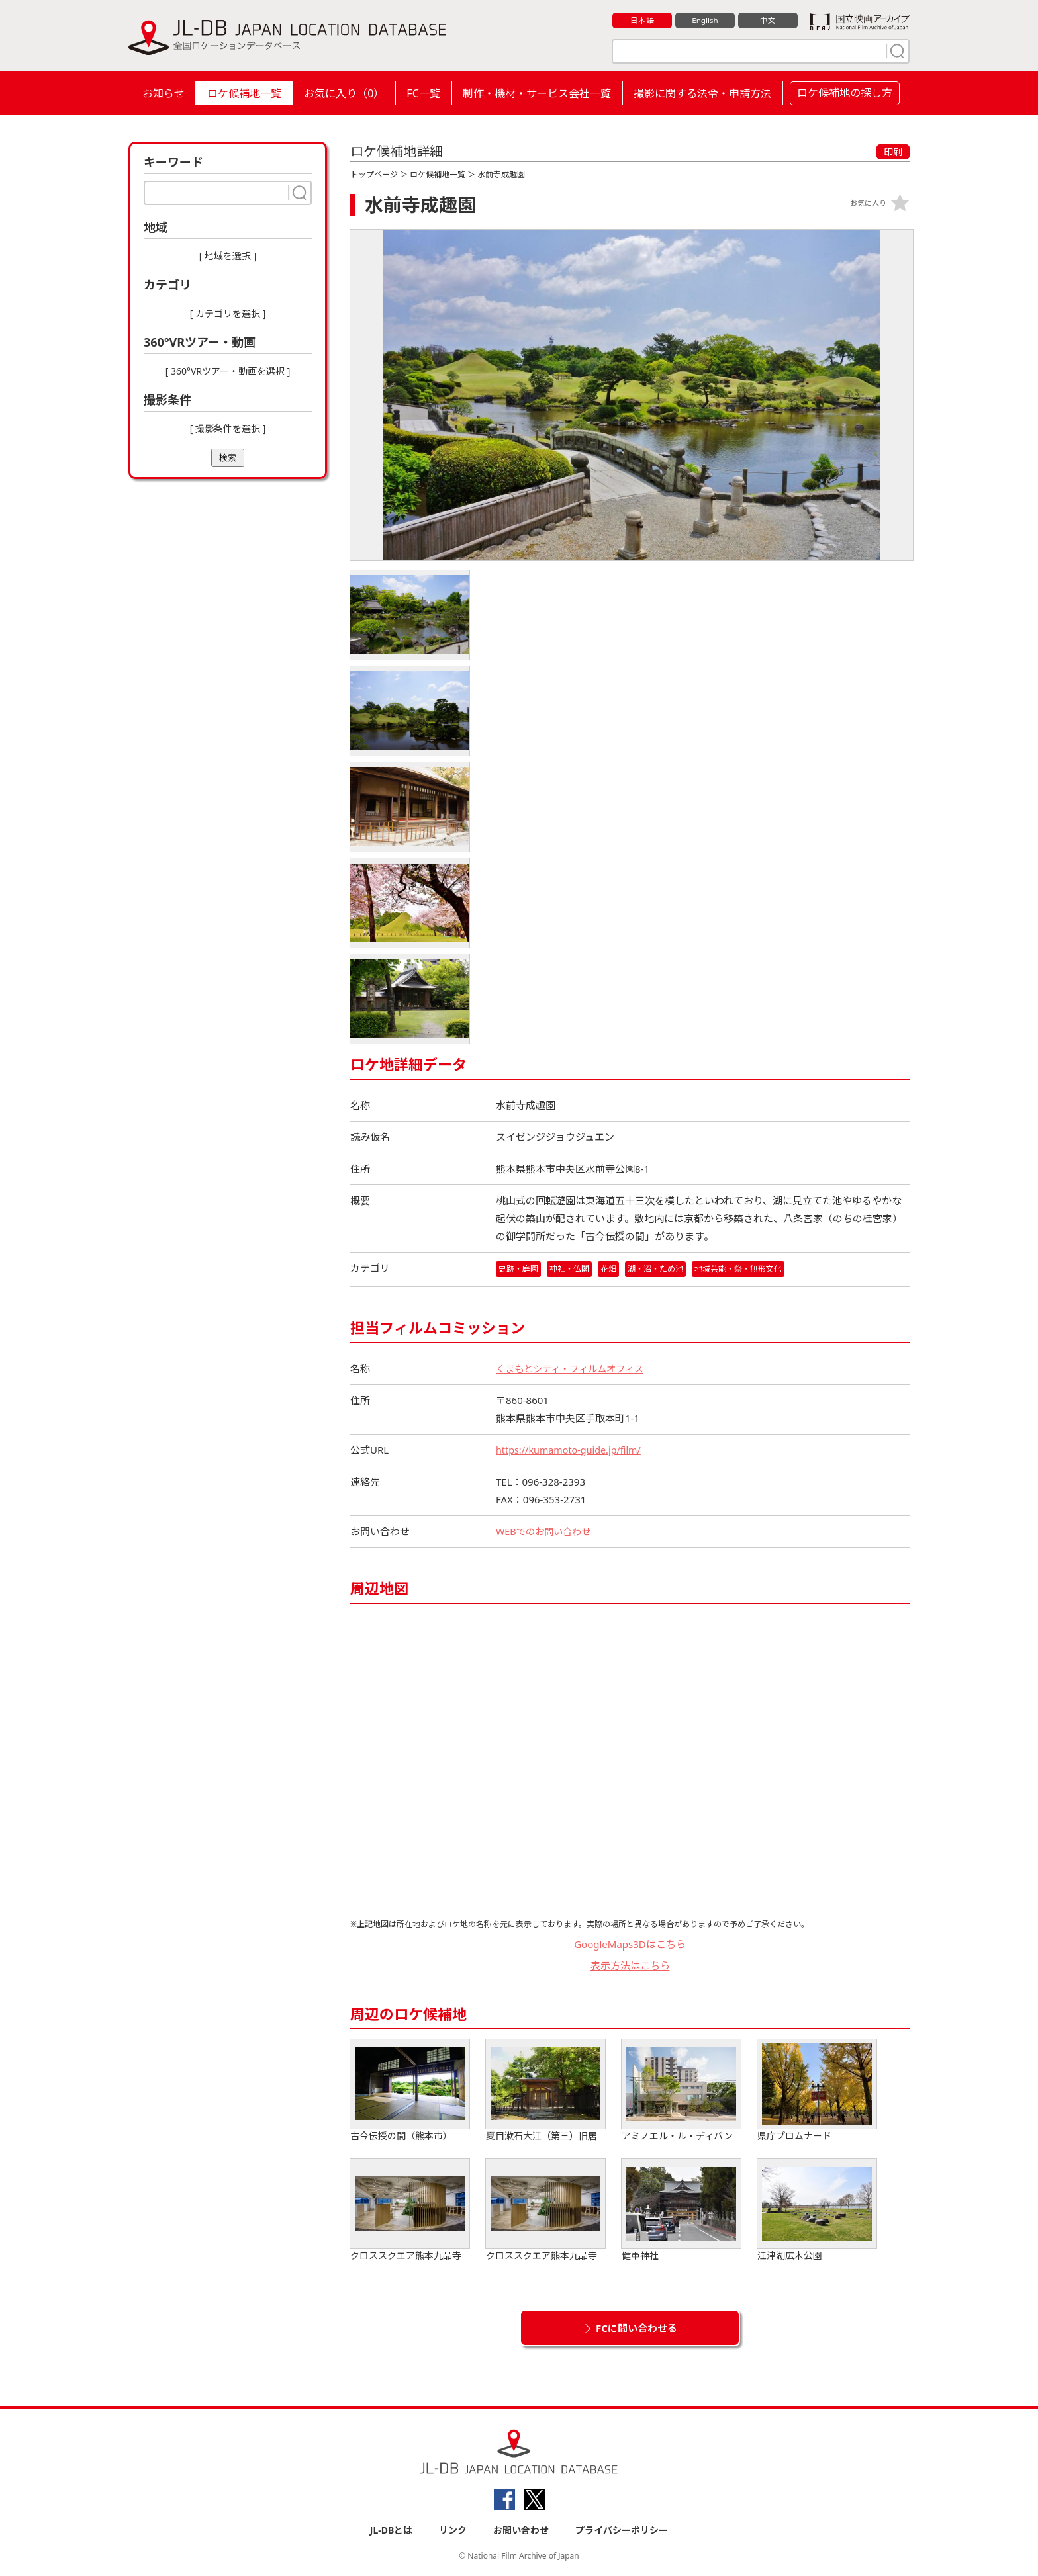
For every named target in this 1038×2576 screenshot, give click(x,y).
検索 (227, 458)
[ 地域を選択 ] (228, 255)
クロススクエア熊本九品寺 (409, 2210)
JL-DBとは (391, 2530)
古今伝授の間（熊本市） (409, 2090)
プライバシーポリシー (621, 2530)
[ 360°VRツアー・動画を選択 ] (228, 371)
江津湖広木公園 (816, 2210)
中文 (768, 20)
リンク (453, 2530)
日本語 (642, 20)
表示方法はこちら (630, 1966)
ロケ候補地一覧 (244, 93)
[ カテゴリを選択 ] (228, 313)
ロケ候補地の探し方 (844, 92)
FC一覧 (423, 93)
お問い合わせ (521, 2530)
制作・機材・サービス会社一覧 (537, 93)
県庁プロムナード (816, 2090)
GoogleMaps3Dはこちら (630, 1944)
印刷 (893, 152)
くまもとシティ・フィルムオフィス (575, 1368)
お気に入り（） (344, 93)
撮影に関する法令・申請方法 (702, 93)
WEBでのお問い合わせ (546, 1531)
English (705, 20)
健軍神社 (681, 2210)
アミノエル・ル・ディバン (681, 2090)
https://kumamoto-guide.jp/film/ (571, 1449)
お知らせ (163, 93)
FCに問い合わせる (636, 2327)
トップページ (374, 174)
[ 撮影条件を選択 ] (228, 428)
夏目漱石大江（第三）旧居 (545, 2090)
